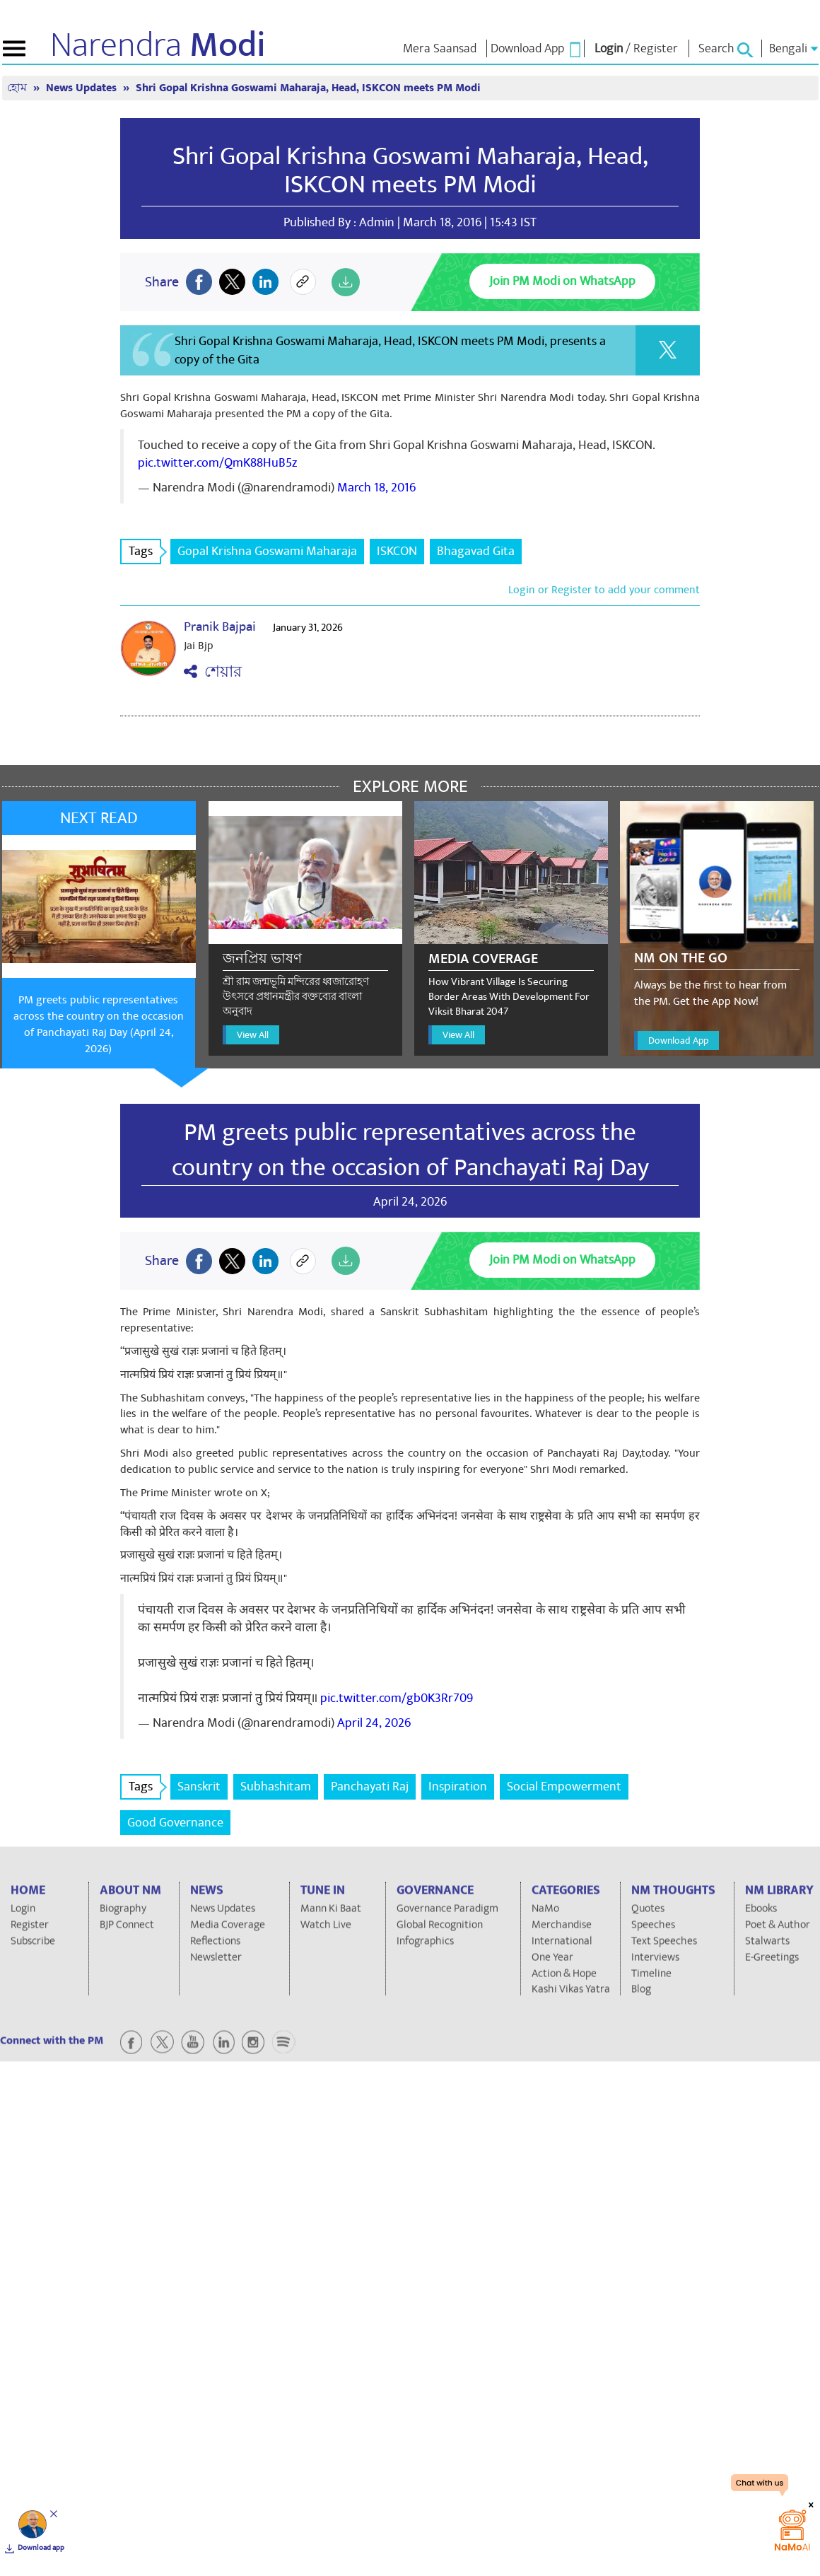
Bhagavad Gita (476, 551)
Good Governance (175, 1822)
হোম (18, 88)
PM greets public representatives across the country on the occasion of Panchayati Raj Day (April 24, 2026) (98, 1024)
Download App (678, 1040)
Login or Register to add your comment (604, 590)
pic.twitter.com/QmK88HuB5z (217, 463)
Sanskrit (199, 1786)
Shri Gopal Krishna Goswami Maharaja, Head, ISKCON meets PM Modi (308, 88)
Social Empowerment (564, 1786)
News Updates (82, 88)
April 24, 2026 (374, 1723)
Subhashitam (275, 1786)
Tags (145, 551)
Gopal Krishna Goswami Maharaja (267, 551)
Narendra (158, 45)
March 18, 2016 (376, 487)
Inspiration (457, 1786)
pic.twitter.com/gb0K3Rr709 (396, 1698)
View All (253, 1035)
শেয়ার (213, 672)
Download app (41, 2547)
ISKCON (397, 551)
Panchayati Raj (370, 1786)
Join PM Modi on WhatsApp (562, 281)
